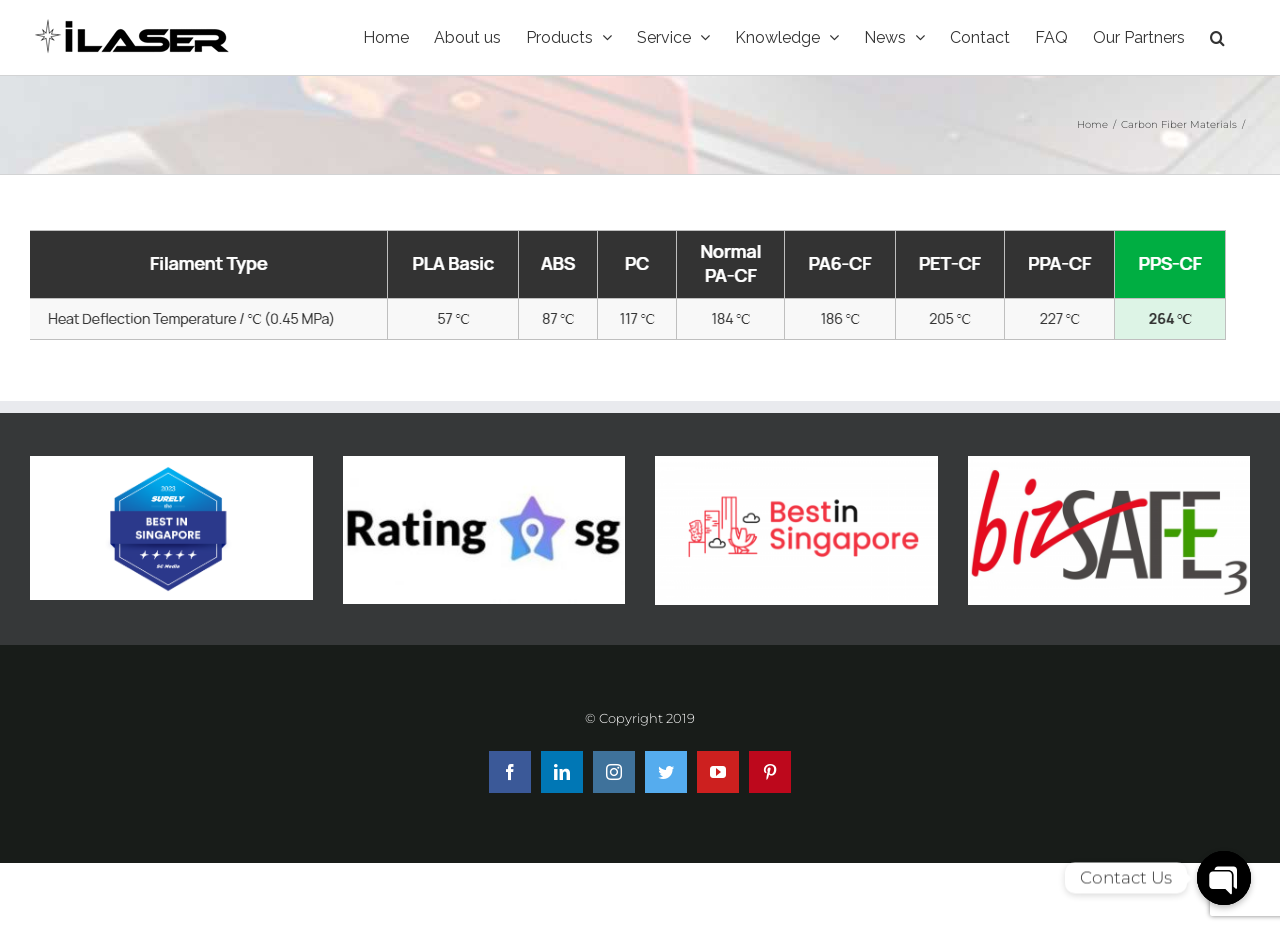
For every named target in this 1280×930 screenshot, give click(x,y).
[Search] (1217, 37)
